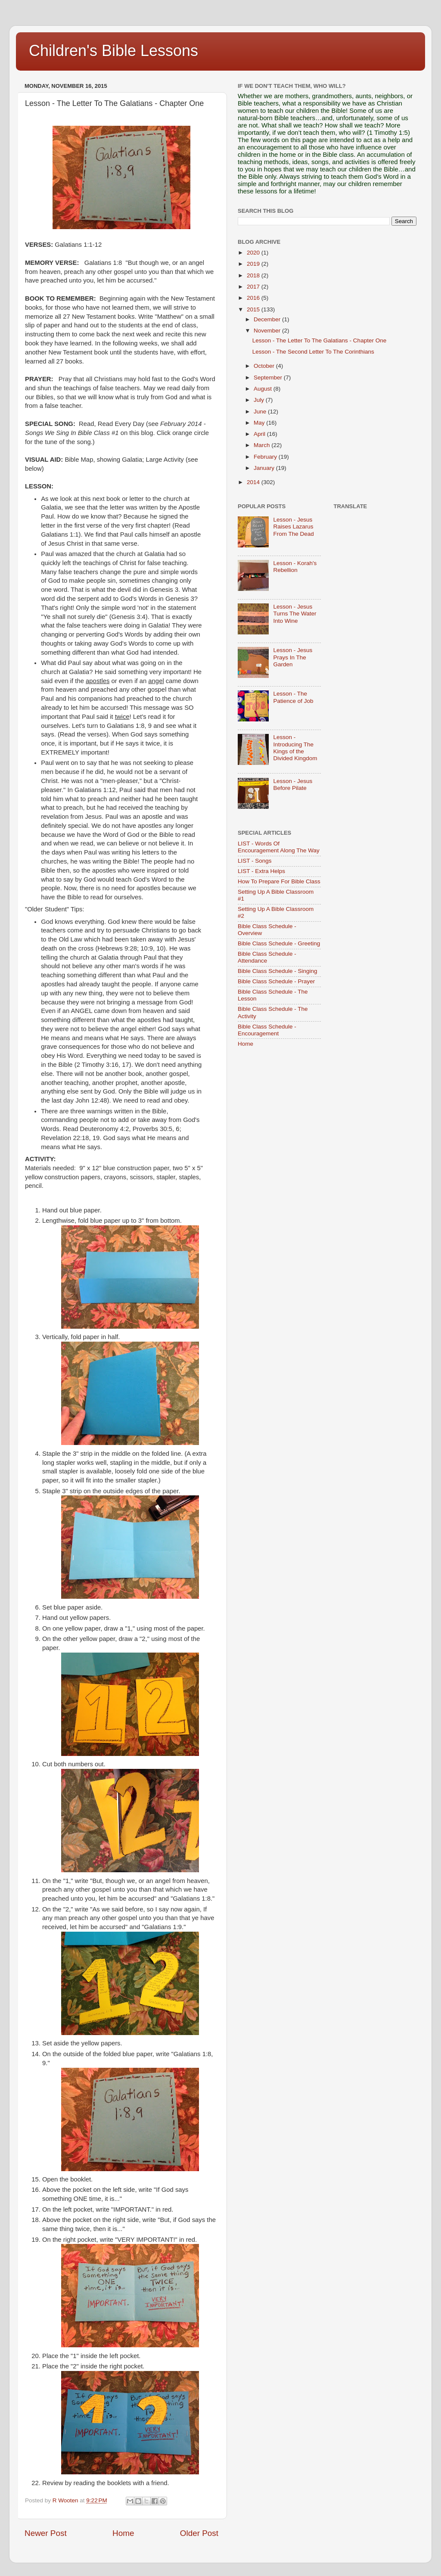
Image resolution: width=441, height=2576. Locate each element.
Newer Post (46, 2533)
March (262, 445)
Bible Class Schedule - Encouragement (267, 1030)
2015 (254, 309)
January (265, 468)
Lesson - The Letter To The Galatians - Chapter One (319, 340)
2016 (254, 298)
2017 (254, 286)
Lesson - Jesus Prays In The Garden (292, 657)
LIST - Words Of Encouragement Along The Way (279, 847)
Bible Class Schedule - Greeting (279, 943)
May (260, 422)
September (269, 377)
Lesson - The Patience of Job (293, 697)
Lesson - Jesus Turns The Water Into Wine (294, 613)
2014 (254, 482)
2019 (254, 264)
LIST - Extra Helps (261, 871)
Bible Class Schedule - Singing (277, 971)
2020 (254, 252)
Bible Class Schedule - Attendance (267, 957)
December (268, 319)
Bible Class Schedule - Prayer (276, 981)
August (263, 388)
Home (123, 2533)
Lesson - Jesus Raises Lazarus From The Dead (293, 526)
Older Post (199, 2533)
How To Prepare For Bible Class (279, 881)
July (260, 400)
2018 (254, 275)
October (265, 366)
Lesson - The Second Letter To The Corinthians (313, 351)
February (266, 457)
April (260, 434)
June (261, 411)
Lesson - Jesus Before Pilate (292, 784)
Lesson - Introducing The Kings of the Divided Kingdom (295, 747)
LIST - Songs (255, 861)
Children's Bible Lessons (113, 50)
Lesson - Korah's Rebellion (295, 566)
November (268, 330)
